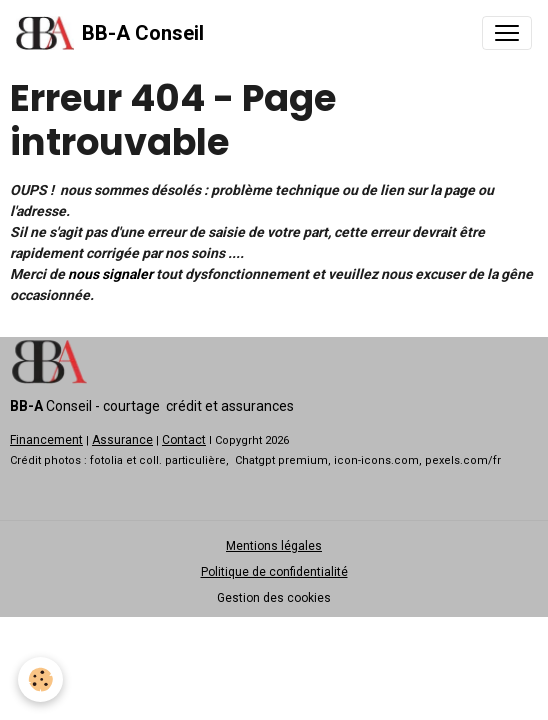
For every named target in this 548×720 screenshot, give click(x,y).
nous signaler (110, 274)
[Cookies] (40, 679)
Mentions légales (274, 546)
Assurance (122, 440)
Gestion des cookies (274, 598)
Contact (184, 440)
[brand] (110, 33)
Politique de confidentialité (274, 572)
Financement (46, 440)
